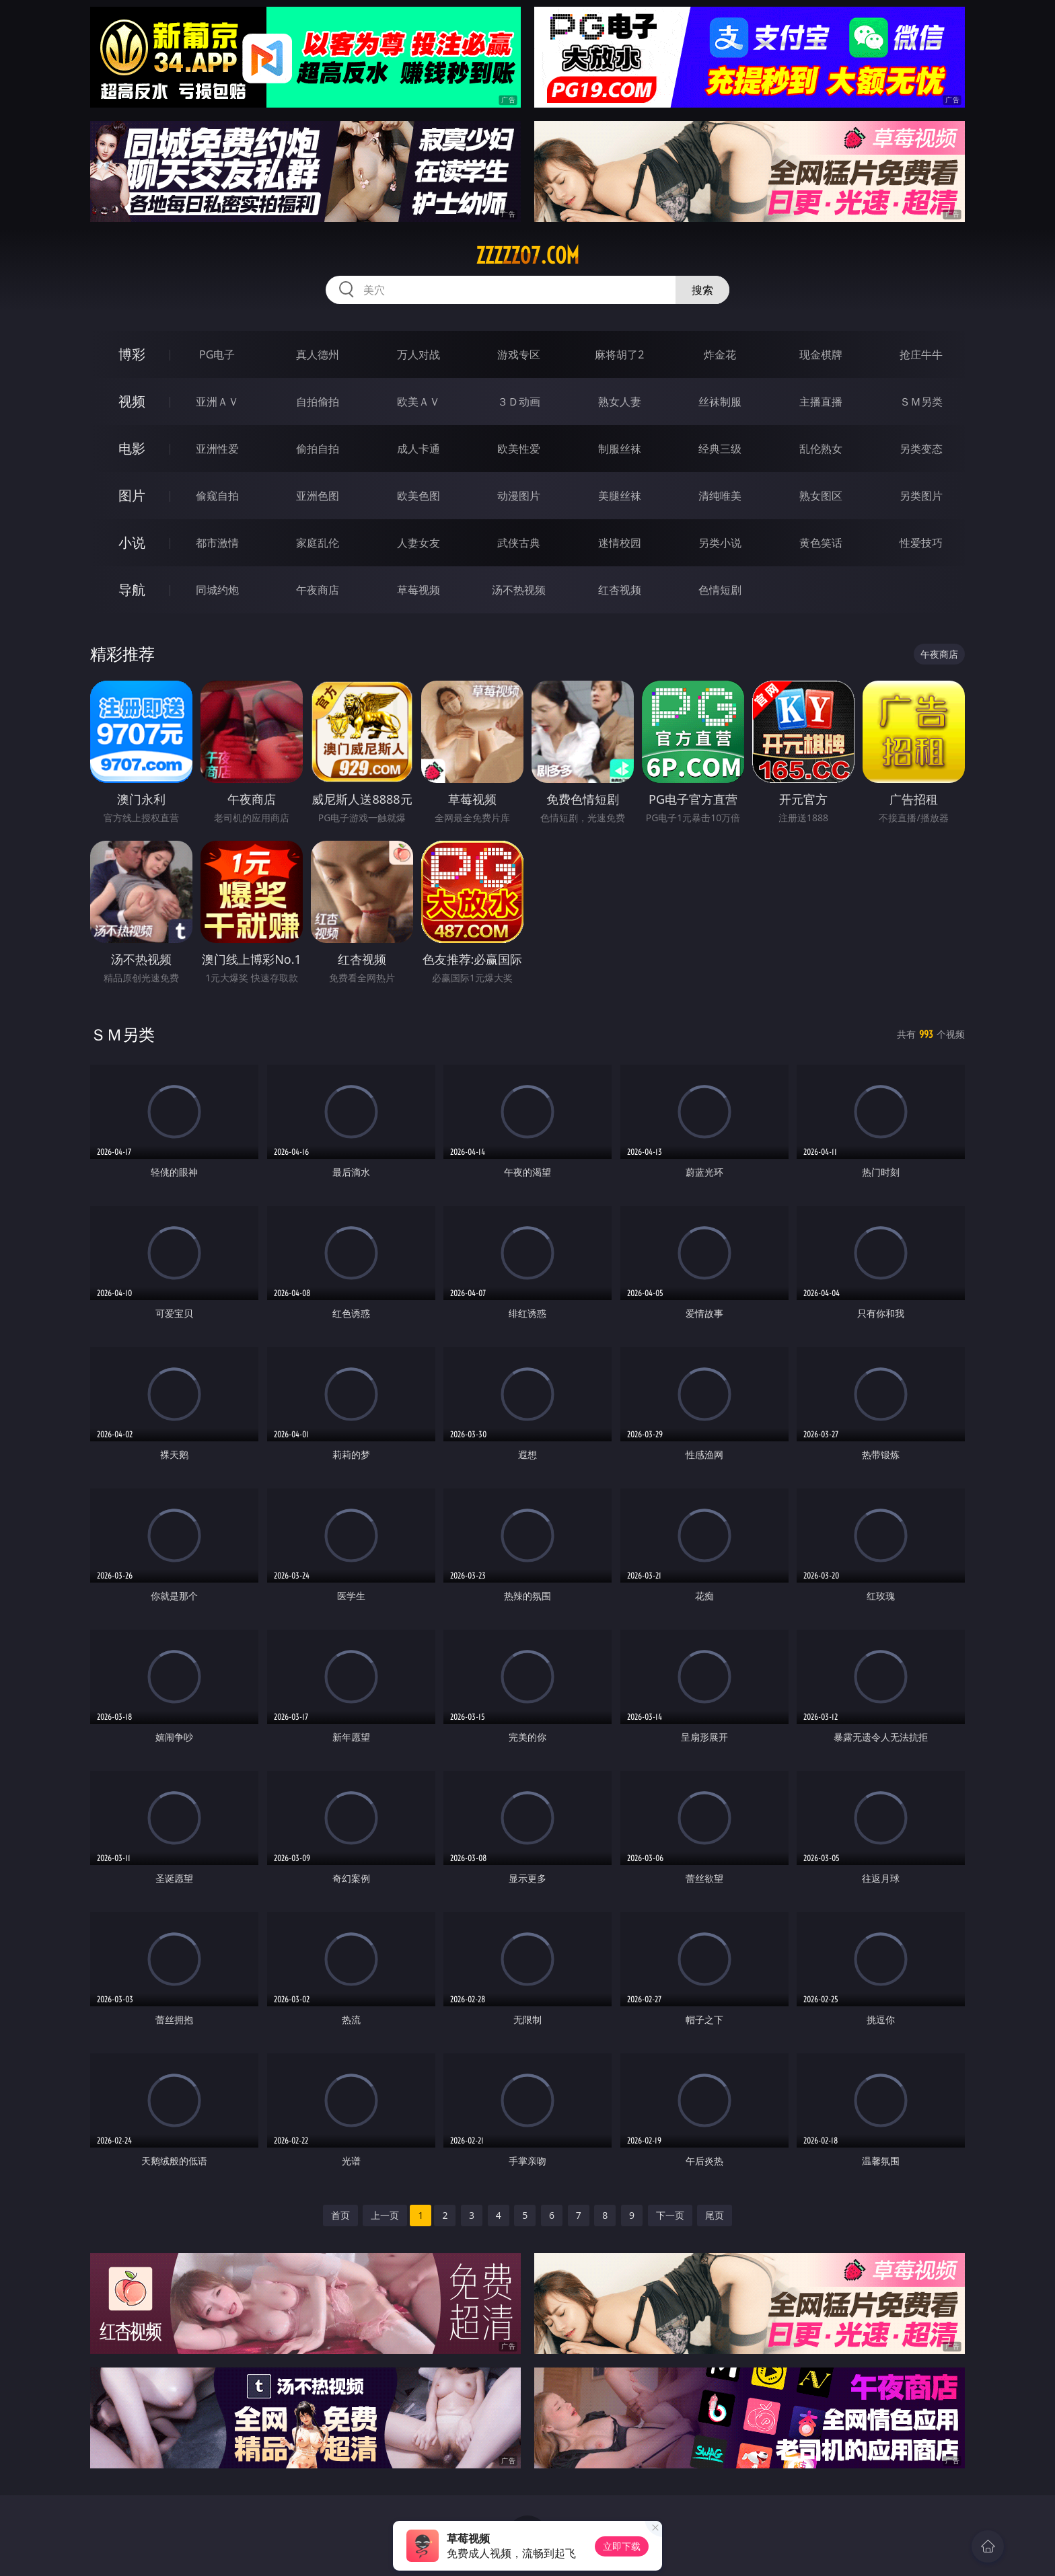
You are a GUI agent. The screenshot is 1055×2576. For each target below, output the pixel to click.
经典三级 (719, 448)
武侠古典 (518, 542)
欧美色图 (418, 495)
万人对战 (418, 354)
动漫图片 (518, 495)
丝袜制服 (719, 401)
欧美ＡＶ (418, 401)
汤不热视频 (519, 589)
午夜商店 (317, 589)
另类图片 (921, 495)
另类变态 (921, 448)
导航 (131, 589)
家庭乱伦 (317, 542)
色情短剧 (719, 589)
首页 (340, 2215)
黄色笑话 (820, 542)
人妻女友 (418, 542)
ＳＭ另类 (921, 401)
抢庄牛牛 (921, 354)
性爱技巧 (921, 542)
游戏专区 (518, 354)
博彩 (131, 354)
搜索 (702, 289)
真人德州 (317, 354)
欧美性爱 (518, 448)
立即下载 (622, 2546)
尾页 (714, 2215)
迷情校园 (619, 542)
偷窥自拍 (217, 495)
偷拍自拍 (317, 448)
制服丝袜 (619, 448)
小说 (131, 542)
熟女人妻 (619, 401)
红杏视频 (619, 589)
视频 (131, 401)
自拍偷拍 (317, 401)
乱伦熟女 (820, 448)
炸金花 (720, 354)
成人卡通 (418, 448)
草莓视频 (418, 589)
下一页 (670, 2215)
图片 (131, 495)
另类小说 (719, 542)
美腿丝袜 (619, 495)
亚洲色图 (317, 495)
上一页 (385, 2215)
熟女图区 (820, 495)
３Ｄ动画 (518, 401)
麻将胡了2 (619, 354)
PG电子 (217, 354)
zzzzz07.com (527, 255)
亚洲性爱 (217, 448)
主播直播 (820, 401)
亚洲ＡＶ (217, 401)
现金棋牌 (820, 354)
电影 (131, 448)
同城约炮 (217, 589)
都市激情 (217, 542)
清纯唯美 (719, 495)
